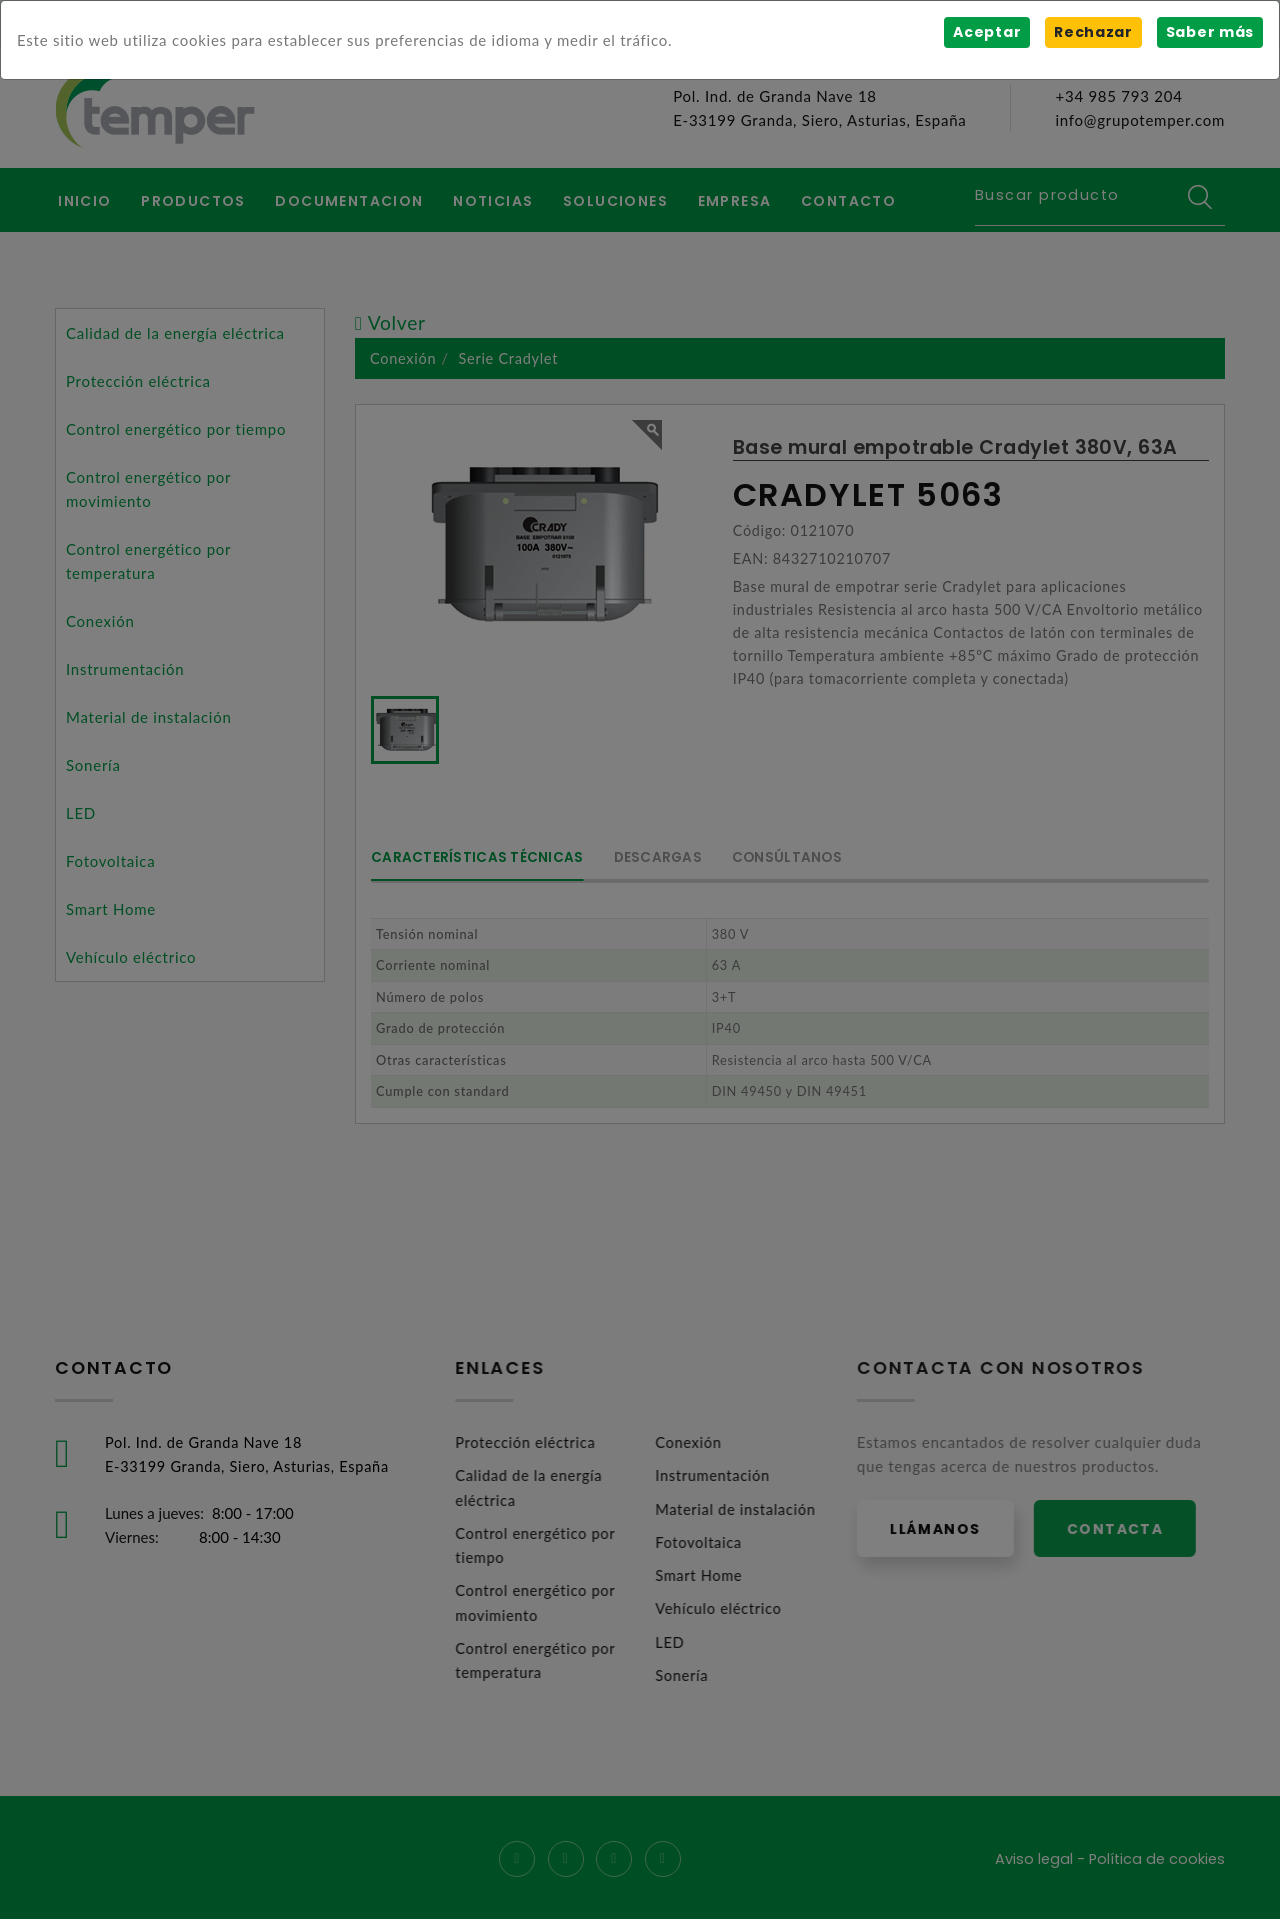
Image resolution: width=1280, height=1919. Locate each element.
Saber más (1209, 32)
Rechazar (1092, 32)
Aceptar (986, 32)
